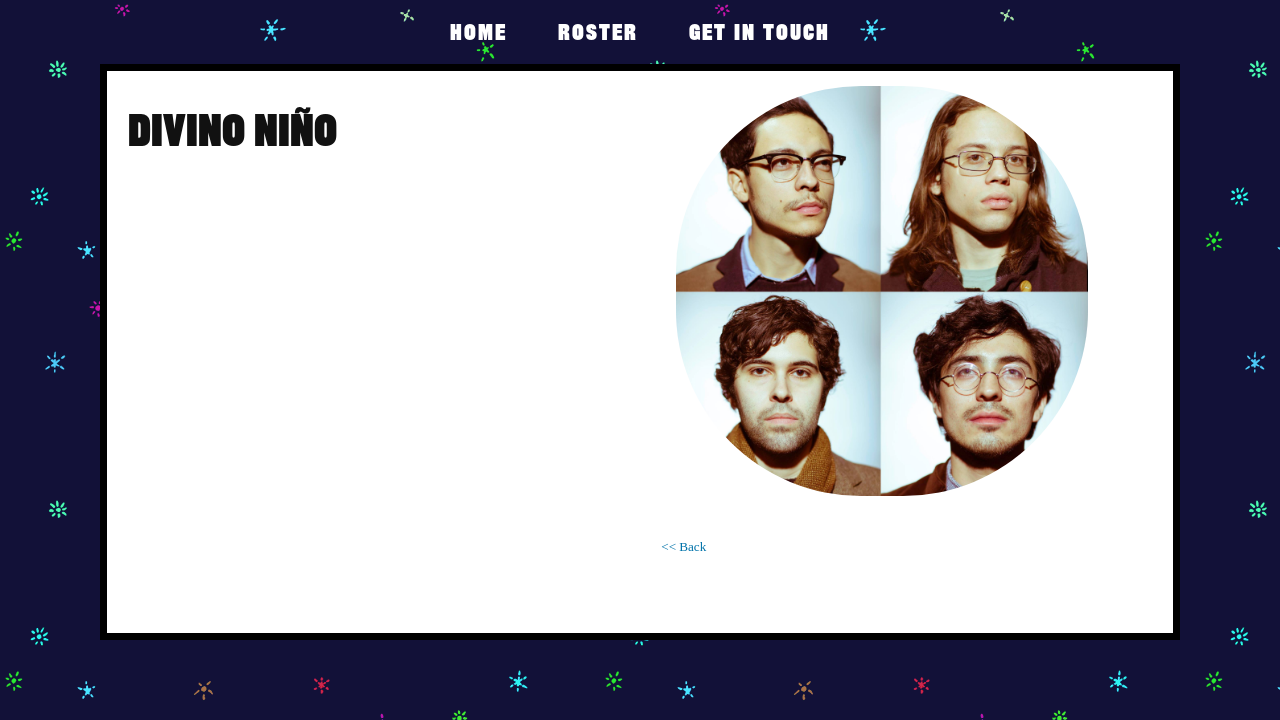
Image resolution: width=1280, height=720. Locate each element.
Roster (598, 31)
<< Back (683, 547)
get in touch (759, 31)
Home (478, 31)
